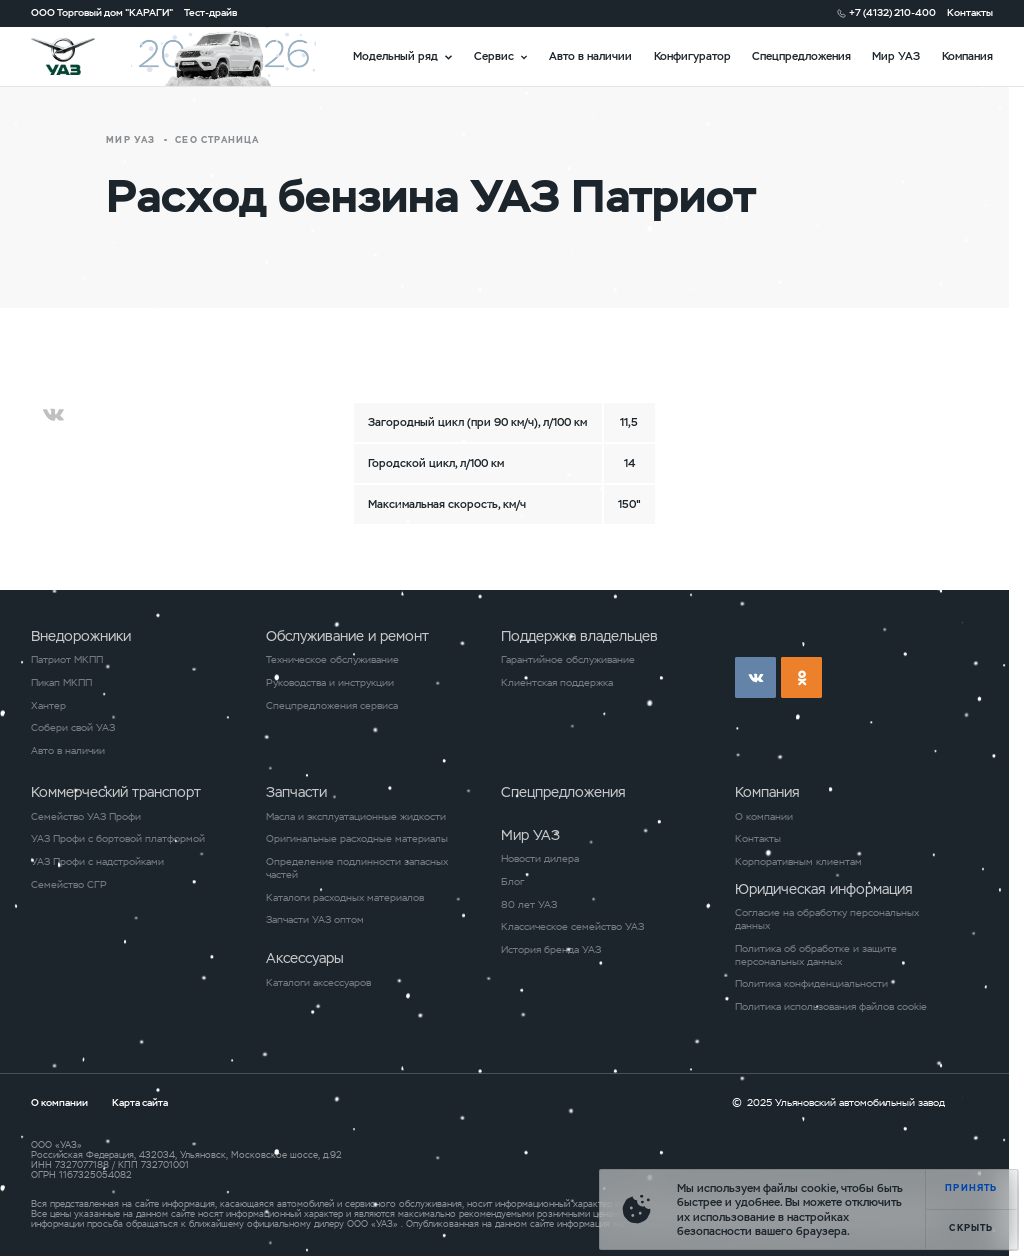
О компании (764, 817)
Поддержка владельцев (579, 636)
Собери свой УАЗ (73, 728)
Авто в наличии (590, 56)
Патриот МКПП (67, 660)
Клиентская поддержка (557, 683)
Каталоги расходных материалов (345, 898)
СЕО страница (217, 140)
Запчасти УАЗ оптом (315, 920)
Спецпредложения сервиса (332, 706)
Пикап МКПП (61, 683)
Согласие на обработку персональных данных (827, 919)
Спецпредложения (801, 56)
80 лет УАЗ (529, 905)
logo (81, 56)
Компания (967, 56)
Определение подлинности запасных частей (357, 868)
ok (801, 677)
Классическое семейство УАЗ (572, 927)
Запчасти (296, 792)
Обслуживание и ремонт (347, 636)
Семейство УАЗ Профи (86, 817)
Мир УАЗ (896, 56)
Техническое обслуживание (332, 660)
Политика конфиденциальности (811, 984)
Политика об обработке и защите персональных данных (816, 955)
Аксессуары (305, 958)
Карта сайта (140, 1102)
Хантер (48, 706)
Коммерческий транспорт (116, 792)
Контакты (970, 13)
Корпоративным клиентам (798, 862)
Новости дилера (540, 859)
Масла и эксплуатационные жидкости (356, 817)
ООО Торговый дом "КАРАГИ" (102, 13)
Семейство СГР (69, 885)
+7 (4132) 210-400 (892, 13)
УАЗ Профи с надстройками (97, 862)
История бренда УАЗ (551, 950)
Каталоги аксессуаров (318, 983)
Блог (512, 882)
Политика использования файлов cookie (831, 1007)
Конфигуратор (692, 56)
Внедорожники (81, 636)
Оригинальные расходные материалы (357, 839)
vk (755, 677)
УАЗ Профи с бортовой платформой (118, 839)
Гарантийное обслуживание (568, 660)
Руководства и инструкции (330, 683)
